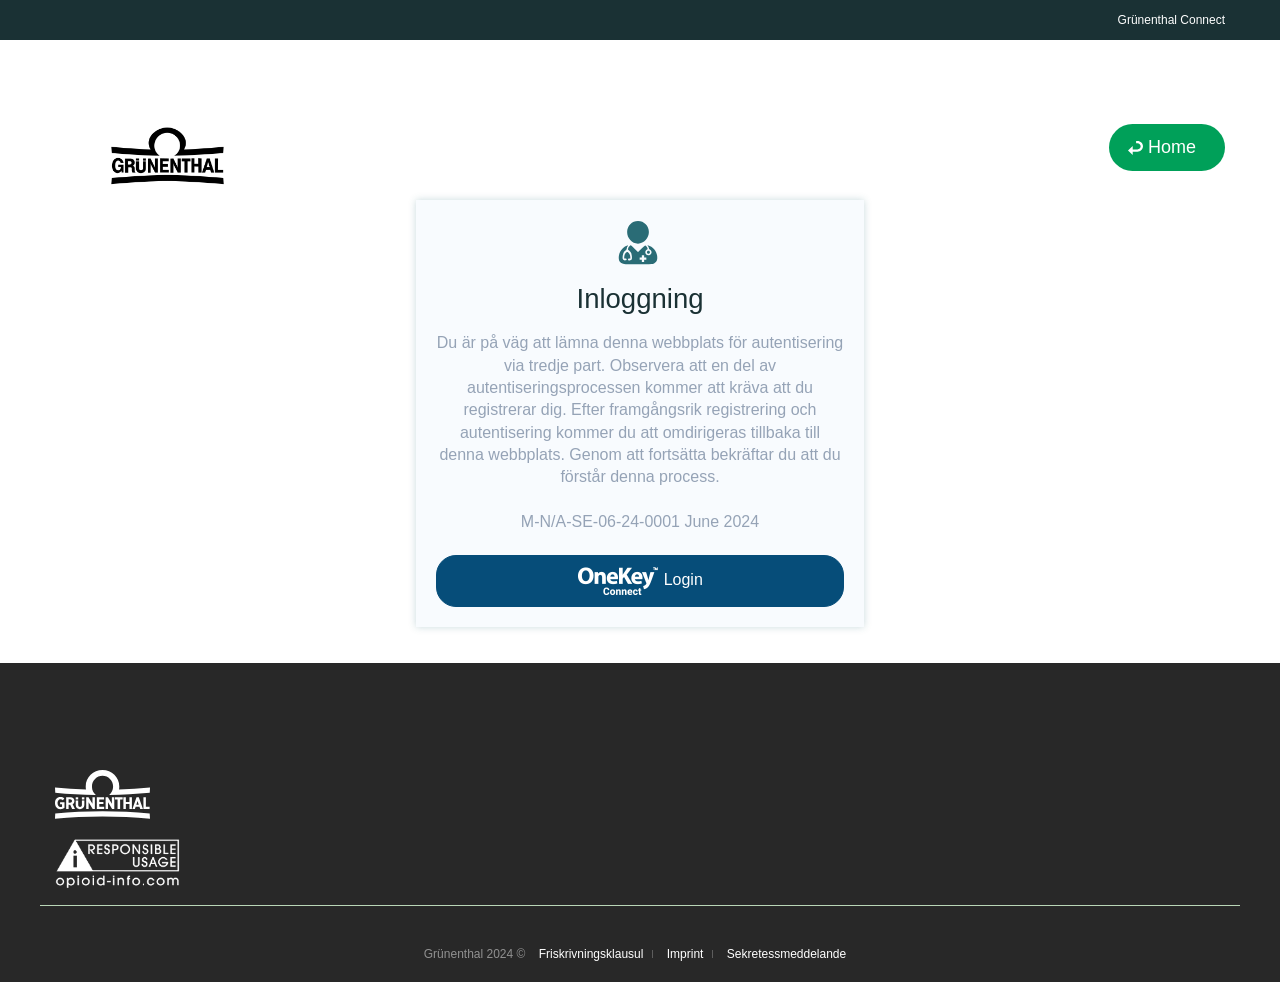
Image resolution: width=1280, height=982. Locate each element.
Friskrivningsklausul (591, 954)
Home (1172, 147)
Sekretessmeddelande (786, 954)
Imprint (685, 954)
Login (640, 581)
